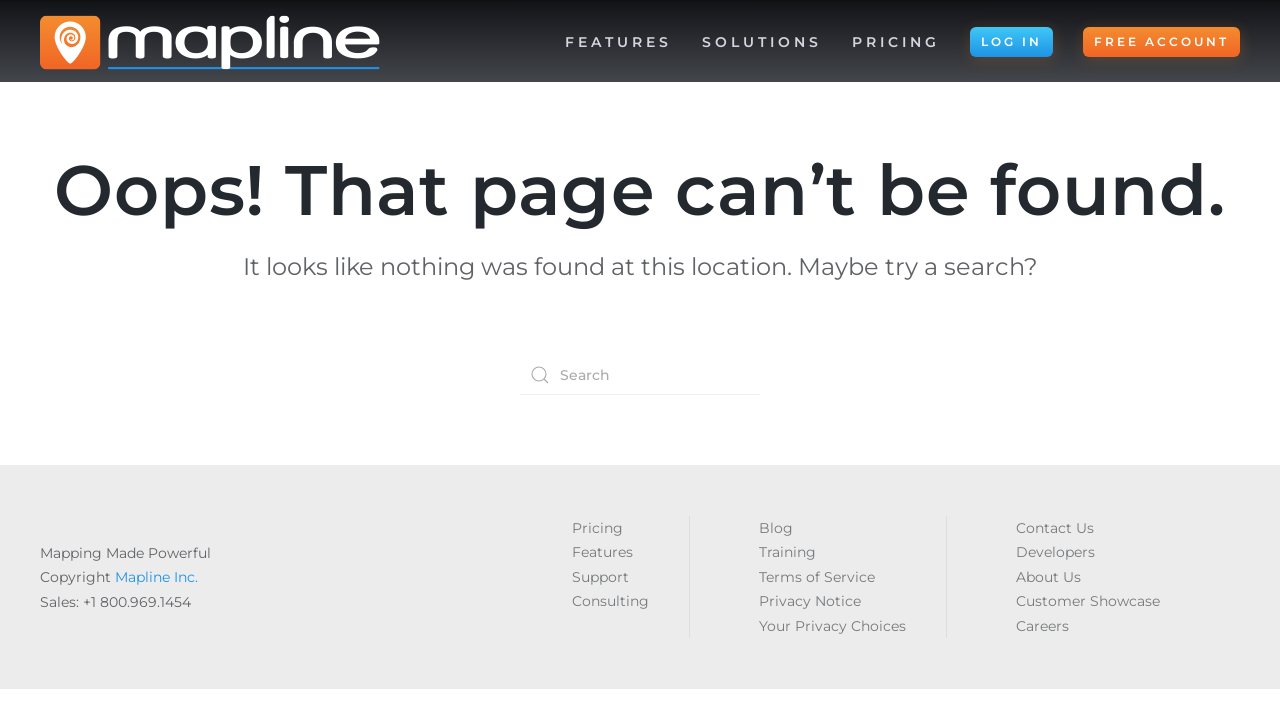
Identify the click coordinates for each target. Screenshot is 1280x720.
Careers (1042, 626)
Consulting (610, 601)
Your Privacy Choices (832, 626)
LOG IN (1011, 41)
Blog (776, 528)
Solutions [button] (762, 42)
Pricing (896, 42)
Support (600, 577)
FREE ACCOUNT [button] (1161, 41)
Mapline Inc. (156, 577)
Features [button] (618, 42)
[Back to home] (210, 42)
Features (602, 552)
